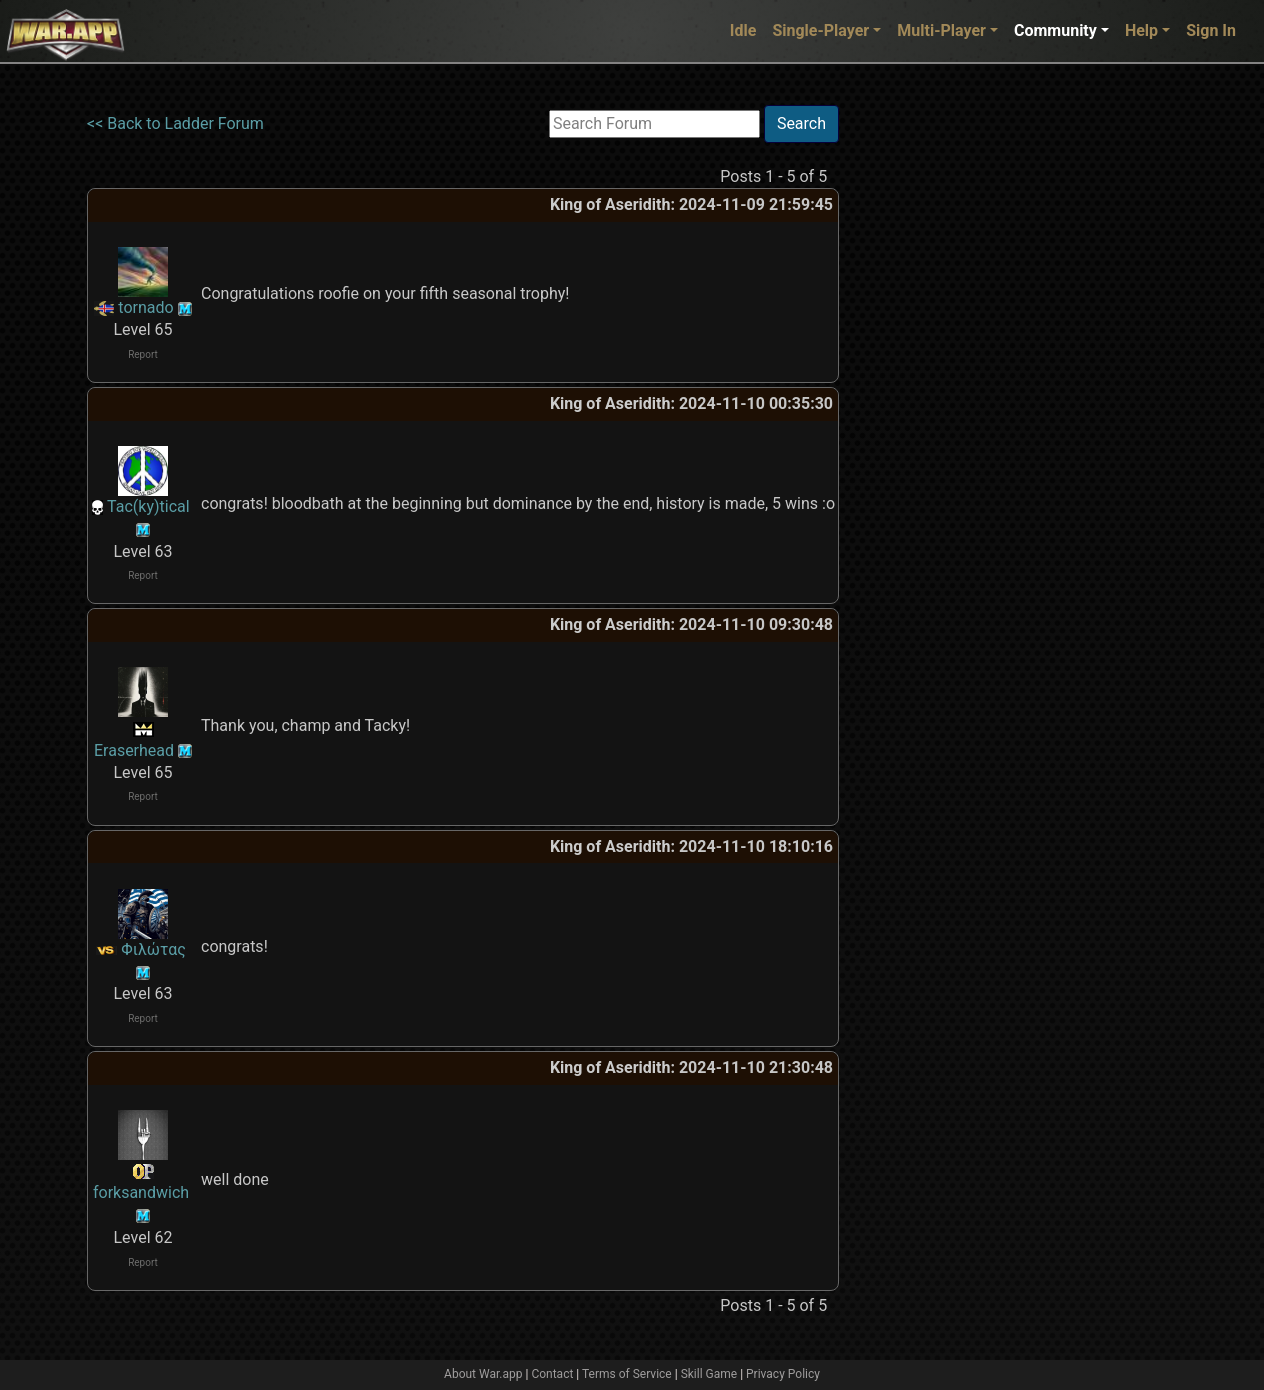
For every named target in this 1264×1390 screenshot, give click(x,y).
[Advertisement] (921, 405)
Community (1055, 30)
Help (1141, 30)
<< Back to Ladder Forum (175, 123)
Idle (743, 30)
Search (801, 123)
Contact (552, 1374)
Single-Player (820, 30)
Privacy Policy (783, 1374)
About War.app (483, 1374)
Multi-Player (941, 30)
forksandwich (141, 1192)
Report (143, 354)
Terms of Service (627, 1374)
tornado (145, 307)
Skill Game (709, 1374)
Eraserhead (134, 750)
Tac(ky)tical (148, 506)
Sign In (1211, 30)
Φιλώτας (153, 949)
